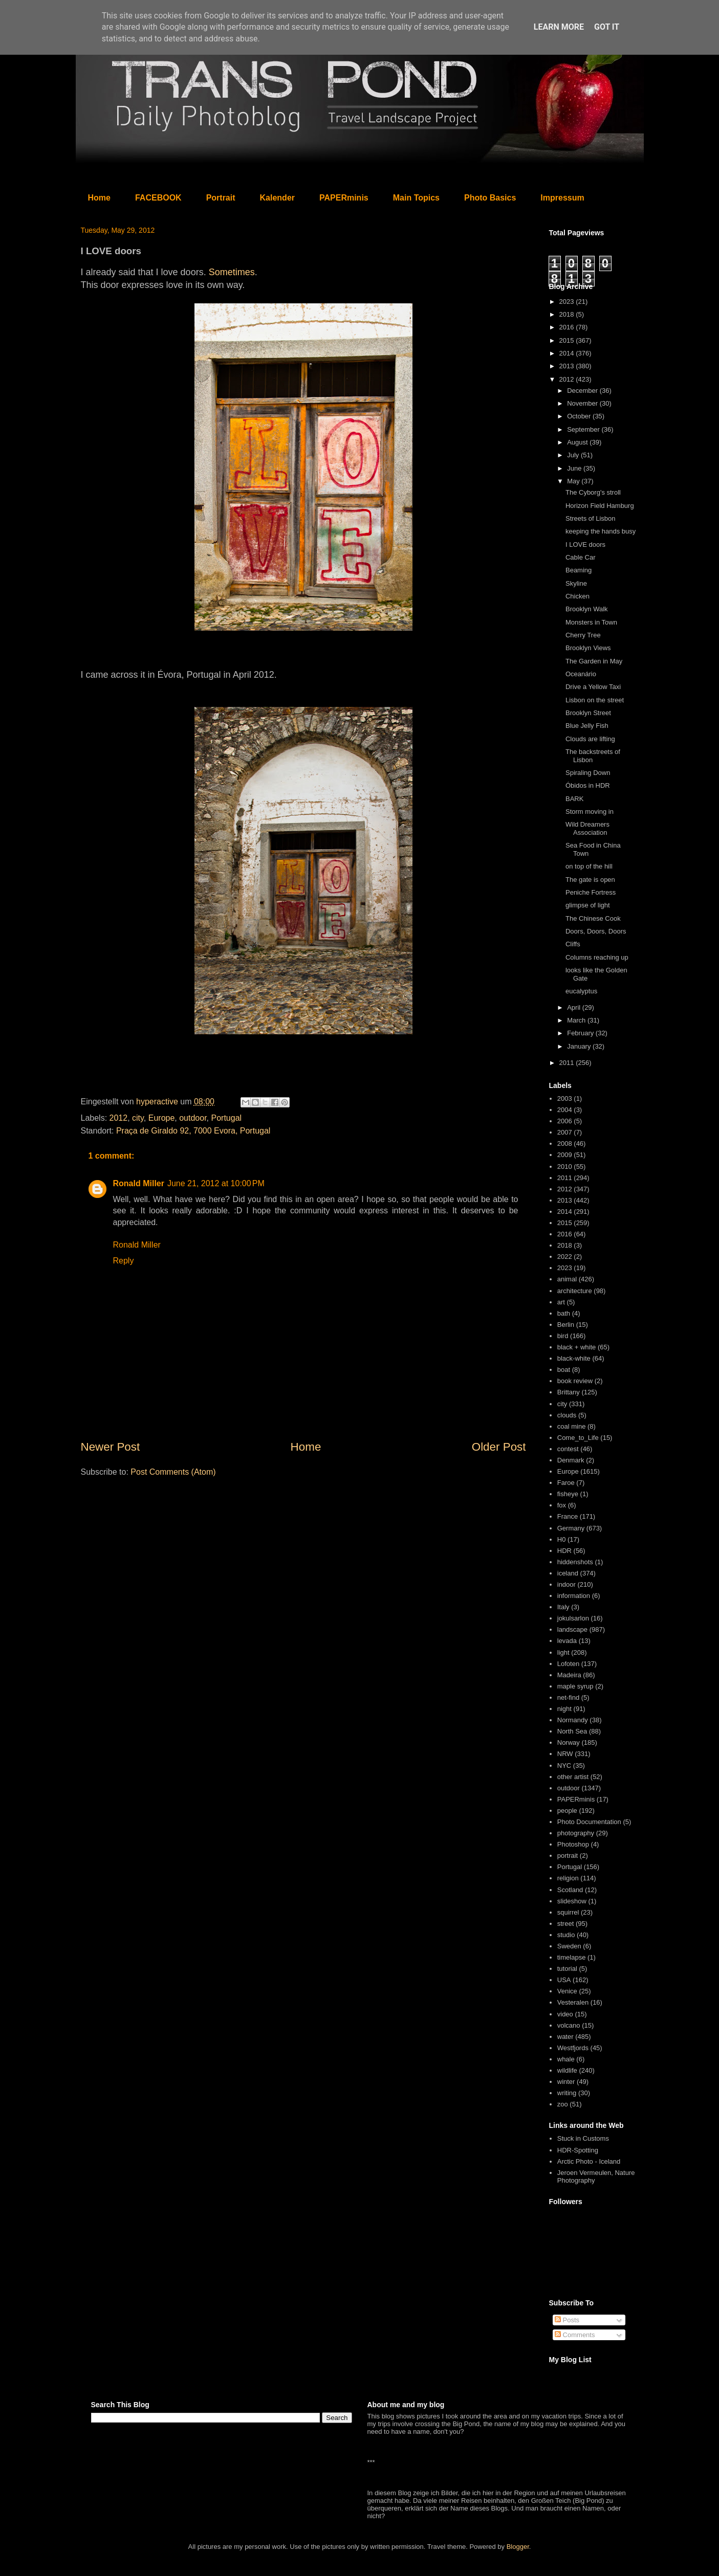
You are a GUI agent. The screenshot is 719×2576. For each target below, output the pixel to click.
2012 (119, 1118)
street (565, 1923)
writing (567, 2093)
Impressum (562, 197)
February (581, 1033)
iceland (567, 1573)
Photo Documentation (589, 1822)
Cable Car (580, 557)
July (574, 455)
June (575, 468)
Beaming (578, 570)
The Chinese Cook (593, 918)
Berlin (565, 1324)
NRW (565, 1754)
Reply (123, 1260)
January (580, 1046)
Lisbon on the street (594, 700)
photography (575, 1833)
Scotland (570, 1890)
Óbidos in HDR (587, 785)
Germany (570, 1528)
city (138, 1118)
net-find (568, 1697)
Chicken (577, 596)
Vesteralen (573, 2002)
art (561, 1302)
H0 (561, 1539)
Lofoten (568, 1664)
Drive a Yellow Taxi (593, 687)
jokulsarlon (573, 1618)
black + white (576, 1347)
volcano (568, 2025)
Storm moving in (589, 811)
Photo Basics (490, 197)
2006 (564, 1121)
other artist (573, 1777)
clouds (567, 1415)
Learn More (559, 27)
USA (564, 1980)
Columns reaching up (596, 957)
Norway (568, 1742)
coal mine (571, 1426)
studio (566, 1935)
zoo (562, 2104)
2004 (564, 1110)
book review (575, 1381)
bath (563, 1313)
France (567, 1516)
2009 (564, 1155)
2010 (564, 1166)
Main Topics (416, 197)
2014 (567, 353)
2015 (567, 340)
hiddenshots (575, 1562)
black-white (574, 1358)
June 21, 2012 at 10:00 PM (216, 1183)
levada (567, 1641)
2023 (567, 301)
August (578, 442)
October (580, 416)
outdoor (192, 1118)
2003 (564, 1098)
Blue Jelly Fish (586, 725)
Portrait (220, 197)
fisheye (567, 1494)
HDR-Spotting (577, 2150)
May (574, 481)
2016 (567, 327)
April (574, 1007)
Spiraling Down (587, 772)
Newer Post (110, 1446)
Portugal (226, 1118)
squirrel (568, 1912)
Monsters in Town (591, 622)
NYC (564, 1765)
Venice (567, 1991)
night (564, 1709)
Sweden (569, 1946)
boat (563, 1369)
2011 (567, 1063)
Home (99, 197)
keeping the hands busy (600, 531)
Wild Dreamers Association (587, 828)
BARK (574, 799)
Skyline (576, 583)
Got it (606, 27)
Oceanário (580, 674)
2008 (564, 1143)
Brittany (568, 1392)
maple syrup (575, 1686)
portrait (567, 1855)
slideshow (571, 1901)
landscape (572, 1629)
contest (568, 1449)
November (583, 403)
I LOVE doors (585, 544)
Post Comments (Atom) (172, 1472)
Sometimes (232, 272)
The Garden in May (593, 661)
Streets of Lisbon (590, 518)
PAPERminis (343, 197)
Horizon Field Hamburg (599, 505)
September (584, 429)
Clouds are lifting (590, 739)
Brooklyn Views (588, 648)
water (565, 2036)
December (583, 390)
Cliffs (572, 944)
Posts (567, 2320)
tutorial (567, 1968)
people (567, 1810)
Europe (161, 1118)
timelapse (571, 1957)
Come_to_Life (578, 1437)
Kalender (277, 197)
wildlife (567, 2070)
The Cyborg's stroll (593, 492)
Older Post (499, 1446)
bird (563, 1336)
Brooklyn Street (588, 713)
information (573, 1596)
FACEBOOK (158, 197)
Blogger (518, 2546)
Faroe (566, 1482)
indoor (566, 1584)
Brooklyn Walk (586, 609)
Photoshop (573, 1844)
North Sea (572, 1731)
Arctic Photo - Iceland (589, 2161)
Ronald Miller (138, 1183)
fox (561, 1505)
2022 (564, 1256)
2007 (564, 1132)
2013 (567, 366)
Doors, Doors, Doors (595, 931)
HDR (564, 1551)
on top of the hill (589, 866)
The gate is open (590, 879)
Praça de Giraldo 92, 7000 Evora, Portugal (193, 1130)
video (565, 2014)
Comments (575, 2335)
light (563, 1652)
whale (566, 2059)
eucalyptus (581, 991)
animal (567, 1279)
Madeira (569, 1675)
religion (568, 1878)
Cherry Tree (583, 635)
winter (566, 2081)
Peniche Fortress (590, 892)
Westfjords (573, 2048)
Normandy (572, 1720)
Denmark (570, 1460)
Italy (563, 1607)
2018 (567, 314)
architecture (574, 1291)
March (577, 1020)
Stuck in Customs (583, 2138)
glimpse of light (587, 905)
